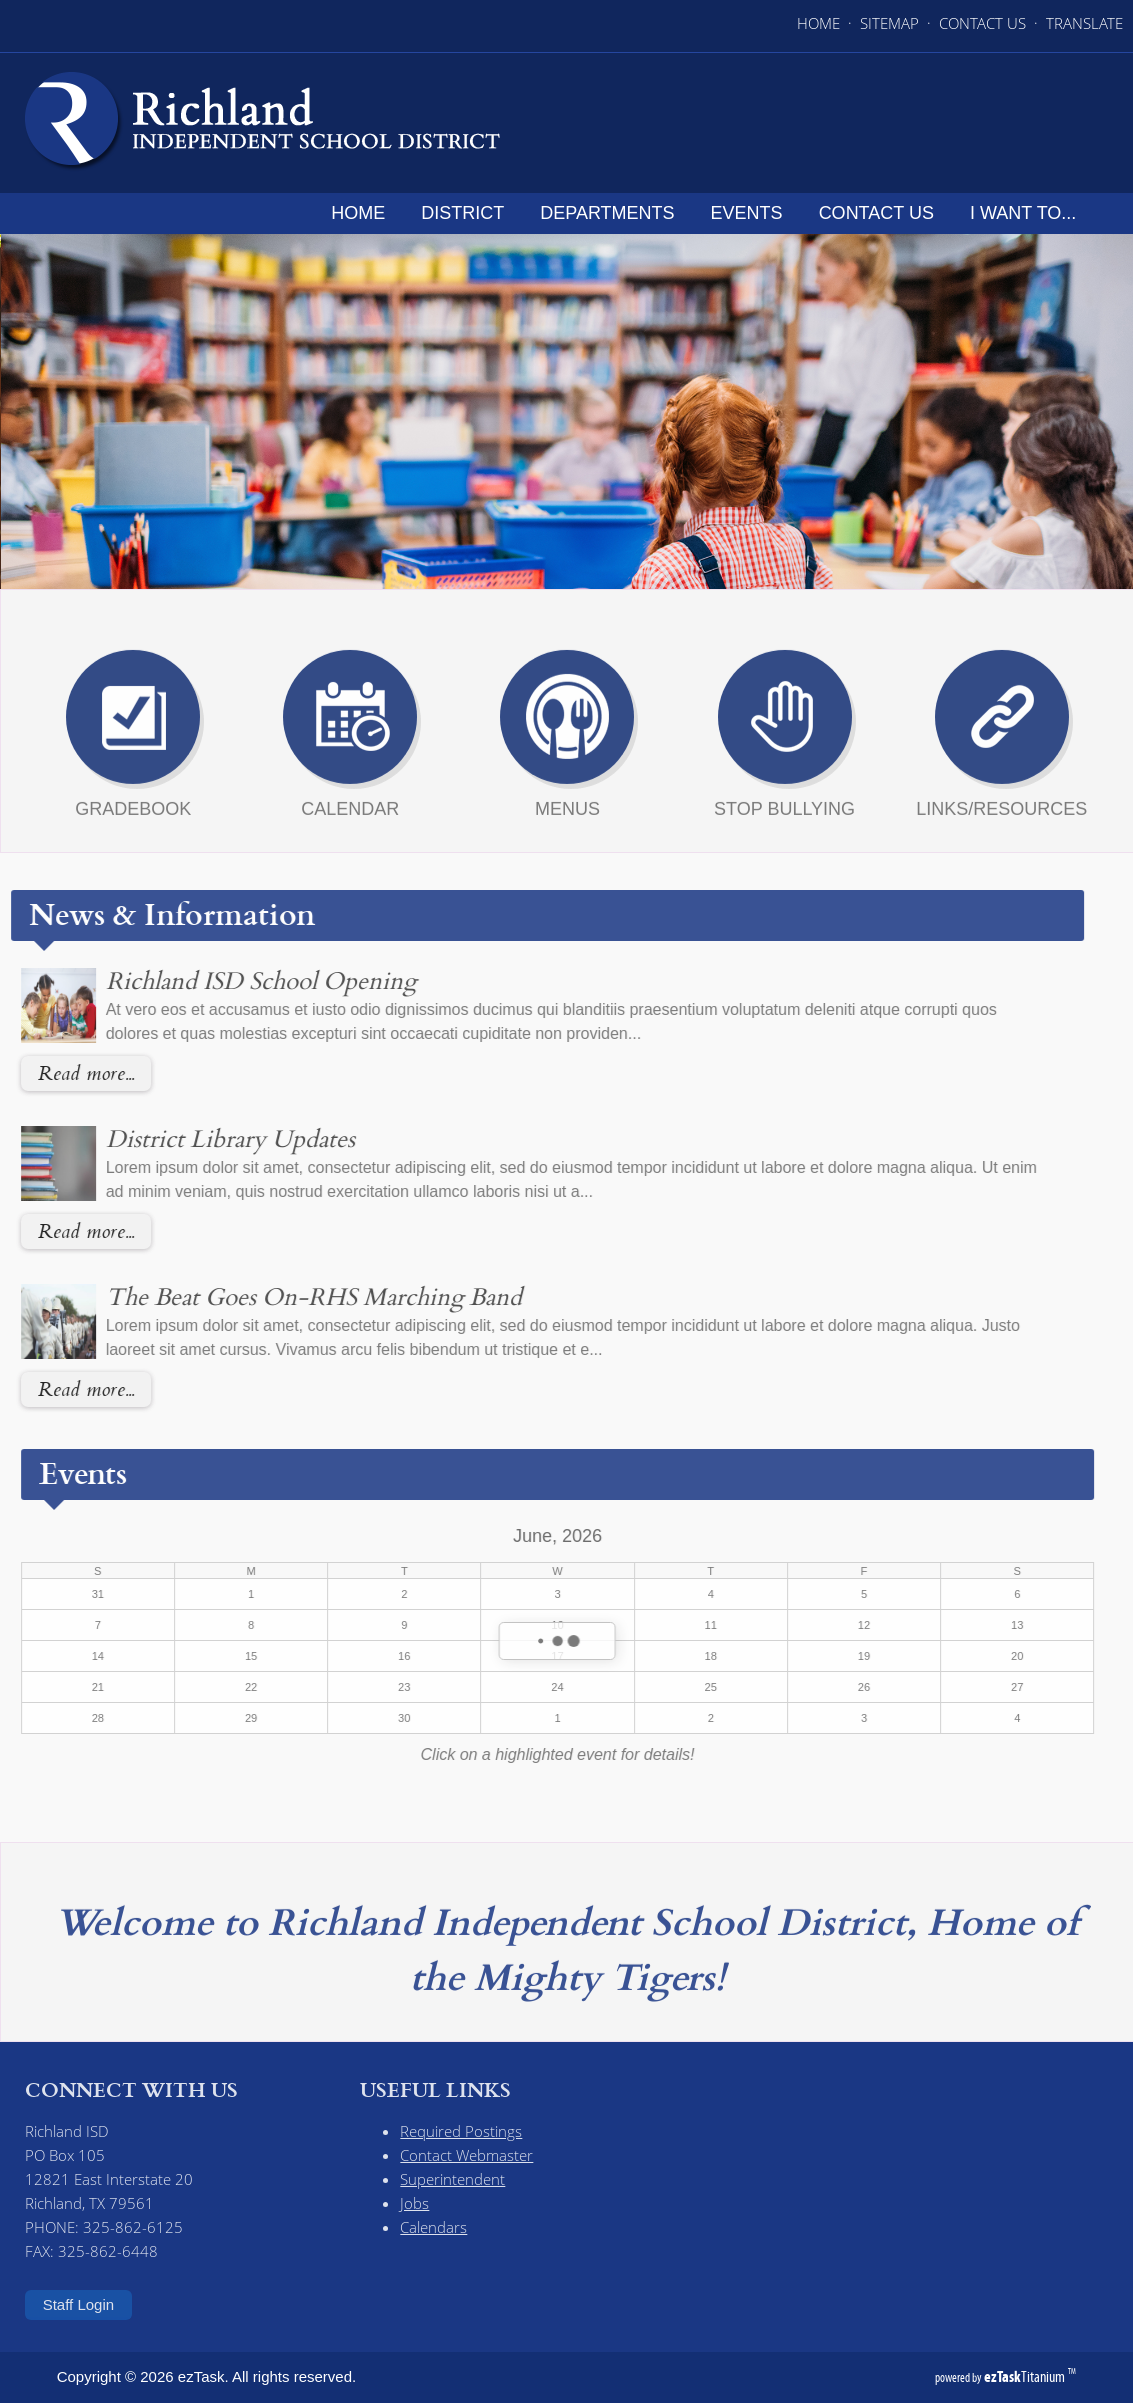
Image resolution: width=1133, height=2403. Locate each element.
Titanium (1026, 2376)
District (468, 213)
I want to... (1029, 213)
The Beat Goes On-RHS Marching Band (269, 1296)
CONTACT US (982, 23)
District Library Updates (185, 1138)
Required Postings (461, 2131)
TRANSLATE (1084, 23)
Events (753, 213)
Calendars (433, 2227)
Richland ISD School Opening (216, 980)
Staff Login (78, 2304)
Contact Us (882, 213)
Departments (613, 213)
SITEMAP (889, 23)
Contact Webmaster (466, 2155)
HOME (818, 23)
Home (364, 213)
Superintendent (452, 2179)
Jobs (414, 2203)
